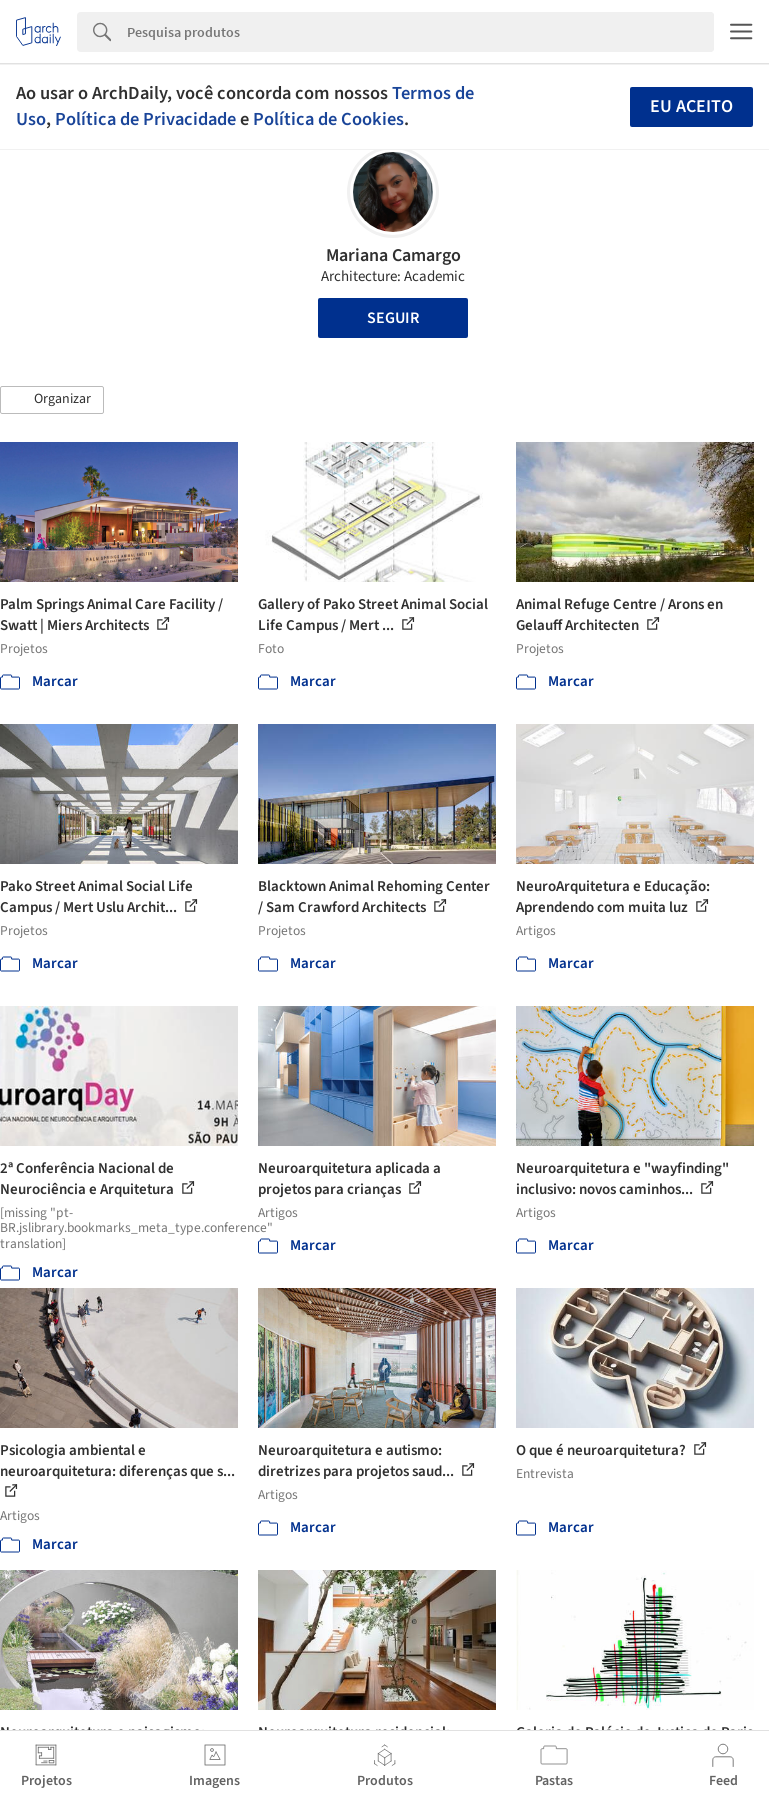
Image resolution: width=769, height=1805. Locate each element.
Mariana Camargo (393, 255)
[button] (52, 400)
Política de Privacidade (145, 119)
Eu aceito (691, 106)
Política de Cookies (328, 119)
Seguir (393, 318)
